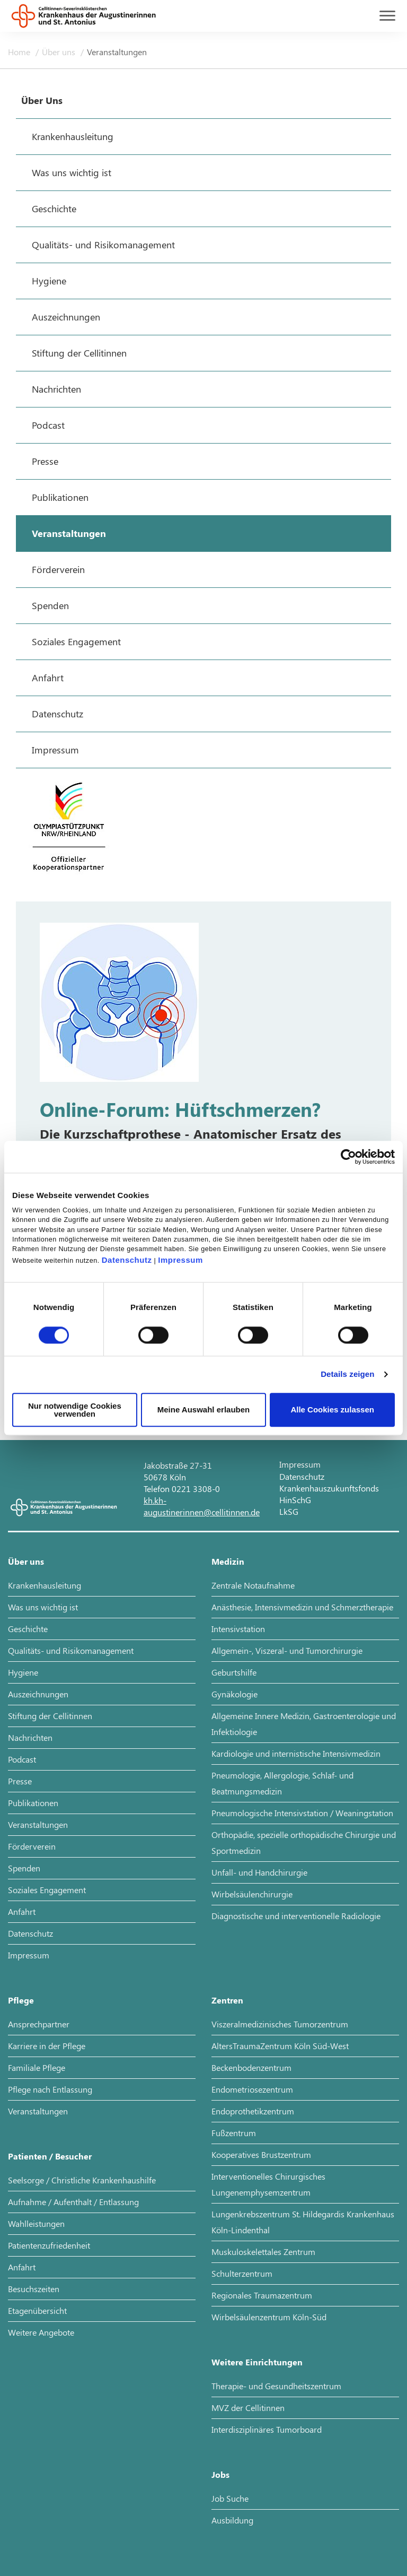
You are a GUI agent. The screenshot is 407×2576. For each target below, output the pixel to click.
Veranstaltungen (117, 51)
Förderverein (32, 1846)
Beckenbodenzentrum (251, 2067)
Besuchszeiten (33, 2288)
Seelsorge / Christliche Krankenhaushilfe (82, 2179)
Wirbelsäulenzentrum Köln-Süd (268, 2316)
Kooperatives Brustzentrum (261, 2154)
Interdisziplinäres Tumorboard (266, 2429)
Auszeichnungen (38, 1693)
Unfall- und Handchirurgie (259, 1872)
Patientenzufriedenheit (49, 2245)
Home (20, 51)
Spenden (24, 1868)
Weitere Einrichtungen (257, 2361)
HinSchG (295, 1499)
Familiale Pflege (36, 2067)
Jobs (220, 2474)
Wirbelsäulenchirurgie (252, 1894)
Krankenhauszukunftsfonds (329, 1488)
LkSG (288, 1511)
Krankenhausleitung (44, 1585)
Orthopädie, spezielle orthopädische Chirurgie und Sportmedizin (303, 1842)
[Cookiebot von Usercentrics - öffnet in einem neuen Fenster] (348, 1157)
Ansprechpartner (38, 2023)
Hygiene (23, 1672)
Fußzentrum (233, 2132)
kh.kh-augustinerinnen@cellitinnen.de (202, 1506)
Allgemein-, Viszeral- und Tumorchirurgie (286, 1650)
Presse (20, 1780)
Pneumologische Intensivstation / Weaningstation (302, 1812)
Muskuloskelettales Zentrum (263, 2251)
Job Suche (230, 2498)
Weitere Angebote (41, 2332)
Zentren (227, 2000)
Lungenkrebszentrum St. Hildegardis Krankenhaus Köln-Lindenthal (302, 2221)
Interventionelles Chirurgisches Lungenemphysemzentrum (268, 2184)
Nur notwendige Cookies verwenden (74, 1409)
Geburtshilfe (233, 1672)
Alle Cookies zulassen (332, 1410)
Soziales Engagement (47, 1889)
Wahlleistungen (36, 2223)
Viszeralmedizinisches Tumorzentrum (279, 2023)
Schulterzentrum (241, 2273)
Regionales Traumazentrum (261, 2295)
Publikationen (33, 1802)
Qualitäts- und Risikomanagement (71, 1650)
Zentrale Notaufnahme (253, 1585)
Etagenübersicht (37, 2310)
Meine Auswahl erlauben (203, 1410)
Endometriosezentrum (252, 2089)
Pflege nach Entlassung (50, 2089)
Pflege (21, 2000)
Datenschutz (127, 1259)
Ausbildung (232, 2520)
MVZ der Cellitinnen (248, 2407)
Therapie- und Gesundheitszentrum (276, 2385)
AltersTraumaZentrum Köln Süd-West (280, 2045)
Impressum (180, 1259)
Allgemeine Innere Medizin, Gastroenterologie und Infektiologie (303, 1723)
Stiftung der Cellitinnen (50, 1715)
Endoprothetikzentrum (252, 2111)
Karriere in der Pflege (46, 2045)
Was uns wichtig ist (43, 1606)
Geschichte (28, 1628)
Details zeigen (347, 1374)
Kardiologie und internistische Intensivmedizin (296, 1753)
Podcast (22, 1759)
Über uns (59, 51)
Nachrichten (30, 1737)
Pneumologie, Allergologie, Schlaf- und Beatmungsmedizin (282, 1783)
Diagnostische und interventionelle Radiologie (296, 1915)
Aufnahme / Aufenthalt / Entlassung (73, 2201)
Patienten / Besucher (50, 2156)
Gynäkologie (234, 1693)
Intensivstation (238, 1628)
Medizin (227, 1561)
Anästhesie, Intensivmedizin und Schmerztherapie (302, 1606)
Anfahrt (22, 1911)
